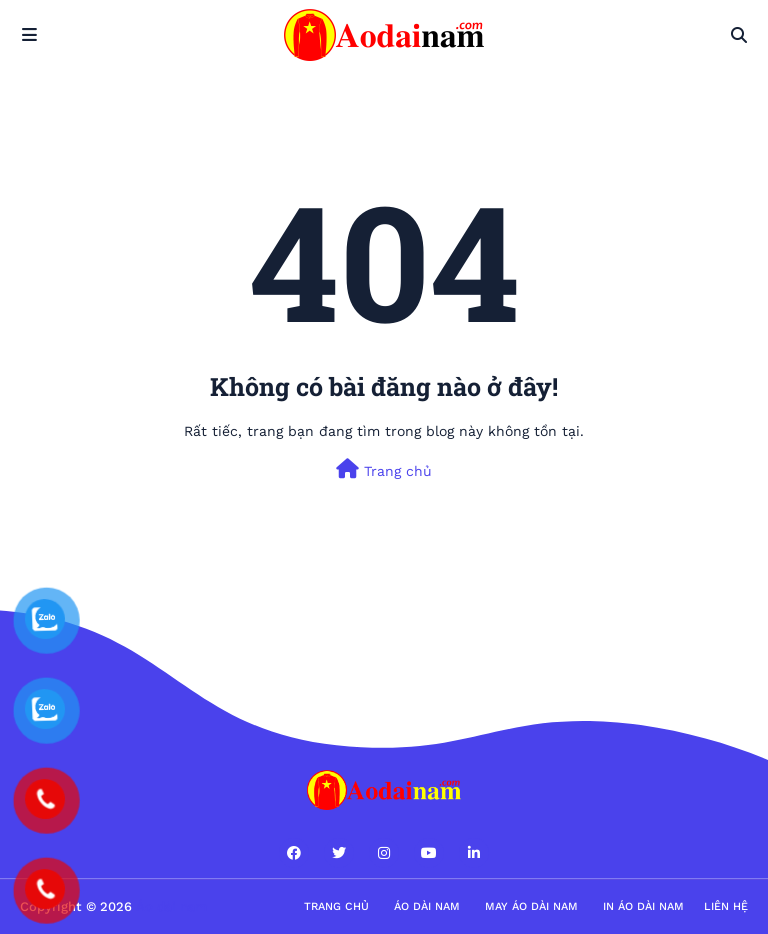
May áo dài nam (531, 906)
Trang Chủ (336, 906)
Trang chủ (384, 469)
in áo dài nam (643, 906)
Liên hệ (726, 906)
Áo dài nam (427, 906)
